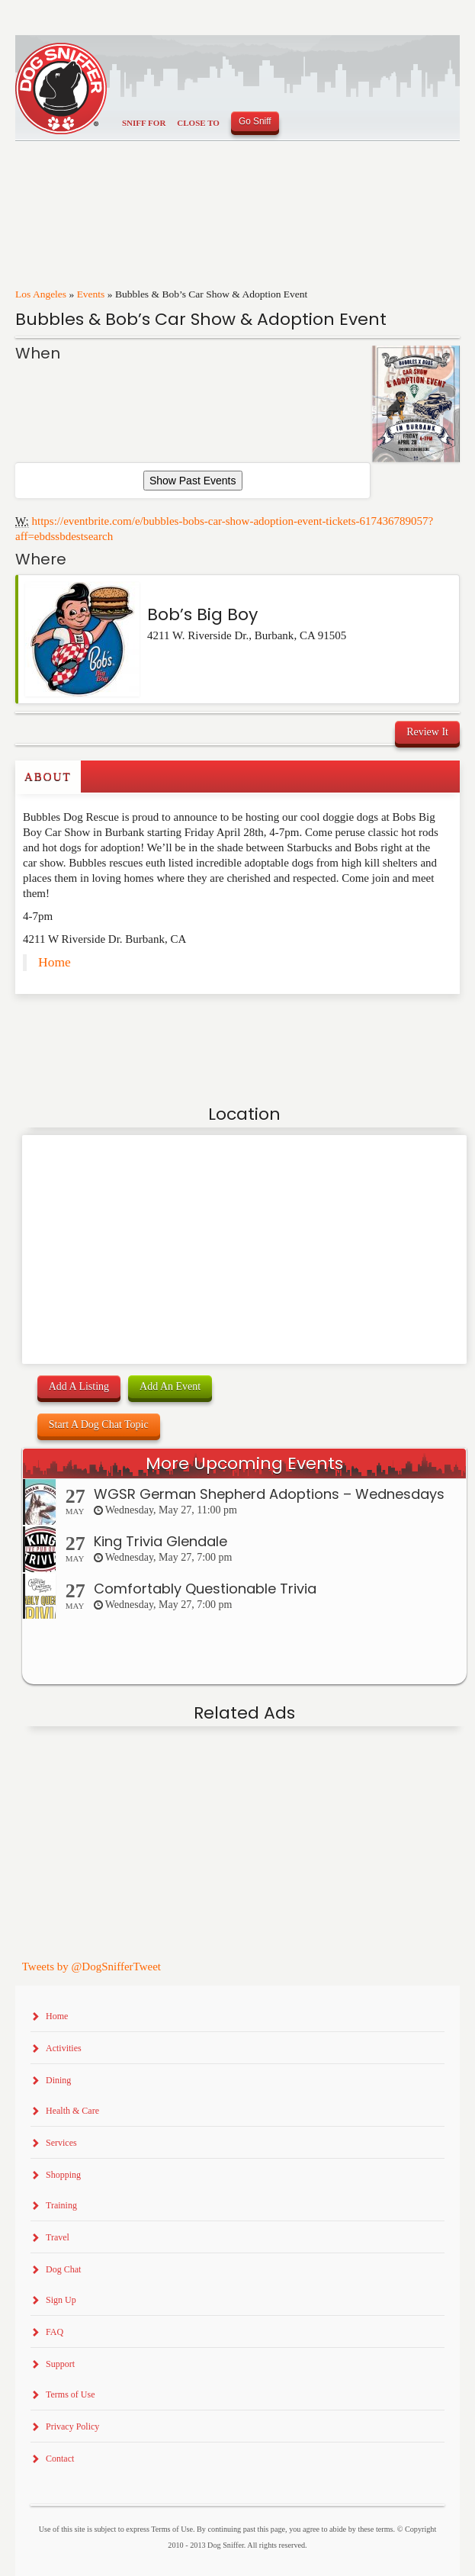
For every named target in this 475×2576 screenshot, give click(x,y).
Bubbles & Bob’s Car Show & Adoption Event (201, 319)
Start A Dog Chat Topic (99, 1424)
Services (61, 2142)
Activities (64, 2048)
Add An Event (170, 1386)
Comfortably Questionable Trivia (205, 1588)
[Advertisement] (104, 1024)
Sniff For (143, 122)
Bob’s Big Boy (202, 614)
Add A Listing (79, 1386)
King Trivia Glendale (160, 1541)
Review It (427, 732)
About (48, 776)
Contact (60, 2458)
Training (61, 2205)
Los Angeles (40, 294)
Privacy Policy (72, 2426)
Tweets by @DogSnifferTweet (91, 1966)
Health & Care (72, 2110)
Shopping (63, 2174)
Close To (198, 122)
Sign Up (61, 2300)
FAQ (54, 2332)
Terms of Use (70, 2394)
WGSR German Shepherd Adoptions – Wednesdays (269, 1493)
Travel (57, 2237)
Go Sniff (255, 121)
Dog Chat (63, 2269)
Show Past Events (192, 480)
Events (91, 294)
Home (54, 962)
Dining (58, 2080)
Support (60, 2364)
